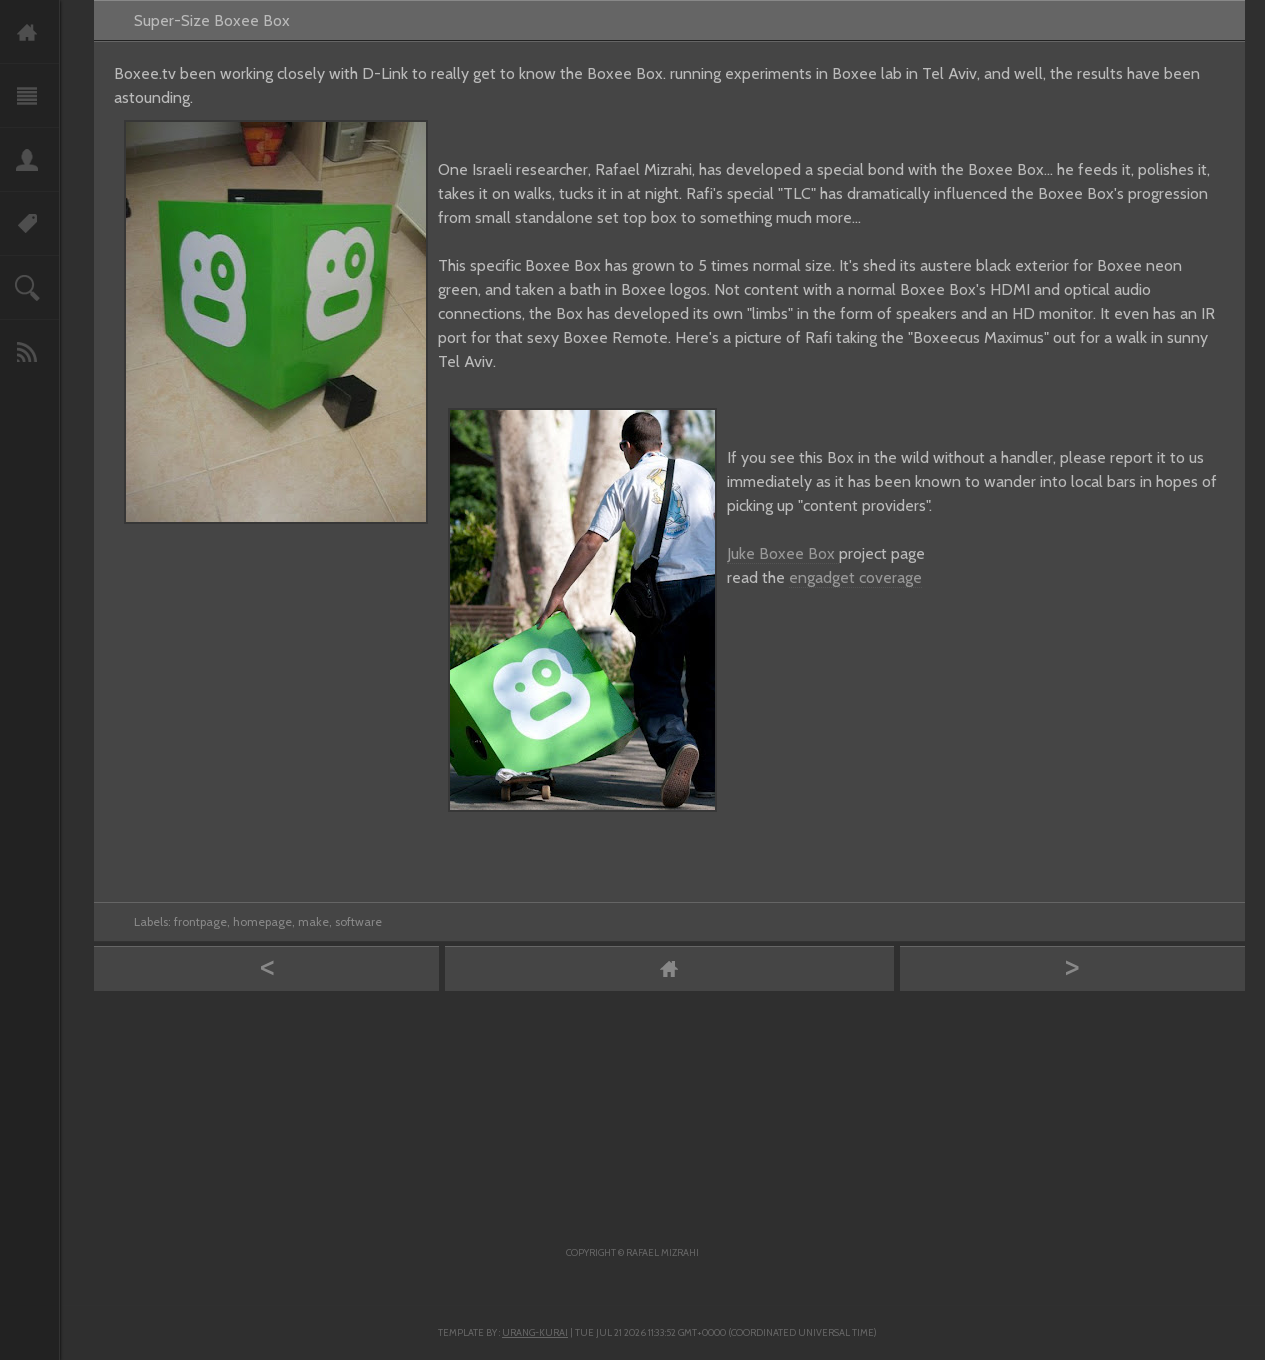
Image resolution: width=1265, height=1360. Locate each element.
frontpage (200, 921)
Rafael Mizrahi (662, 1252)
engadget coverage (855, 577)
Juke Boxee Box (783, 553)
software (358, 921)
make (313, 921)
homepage (262, 921)
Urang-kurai (535, 1332)
